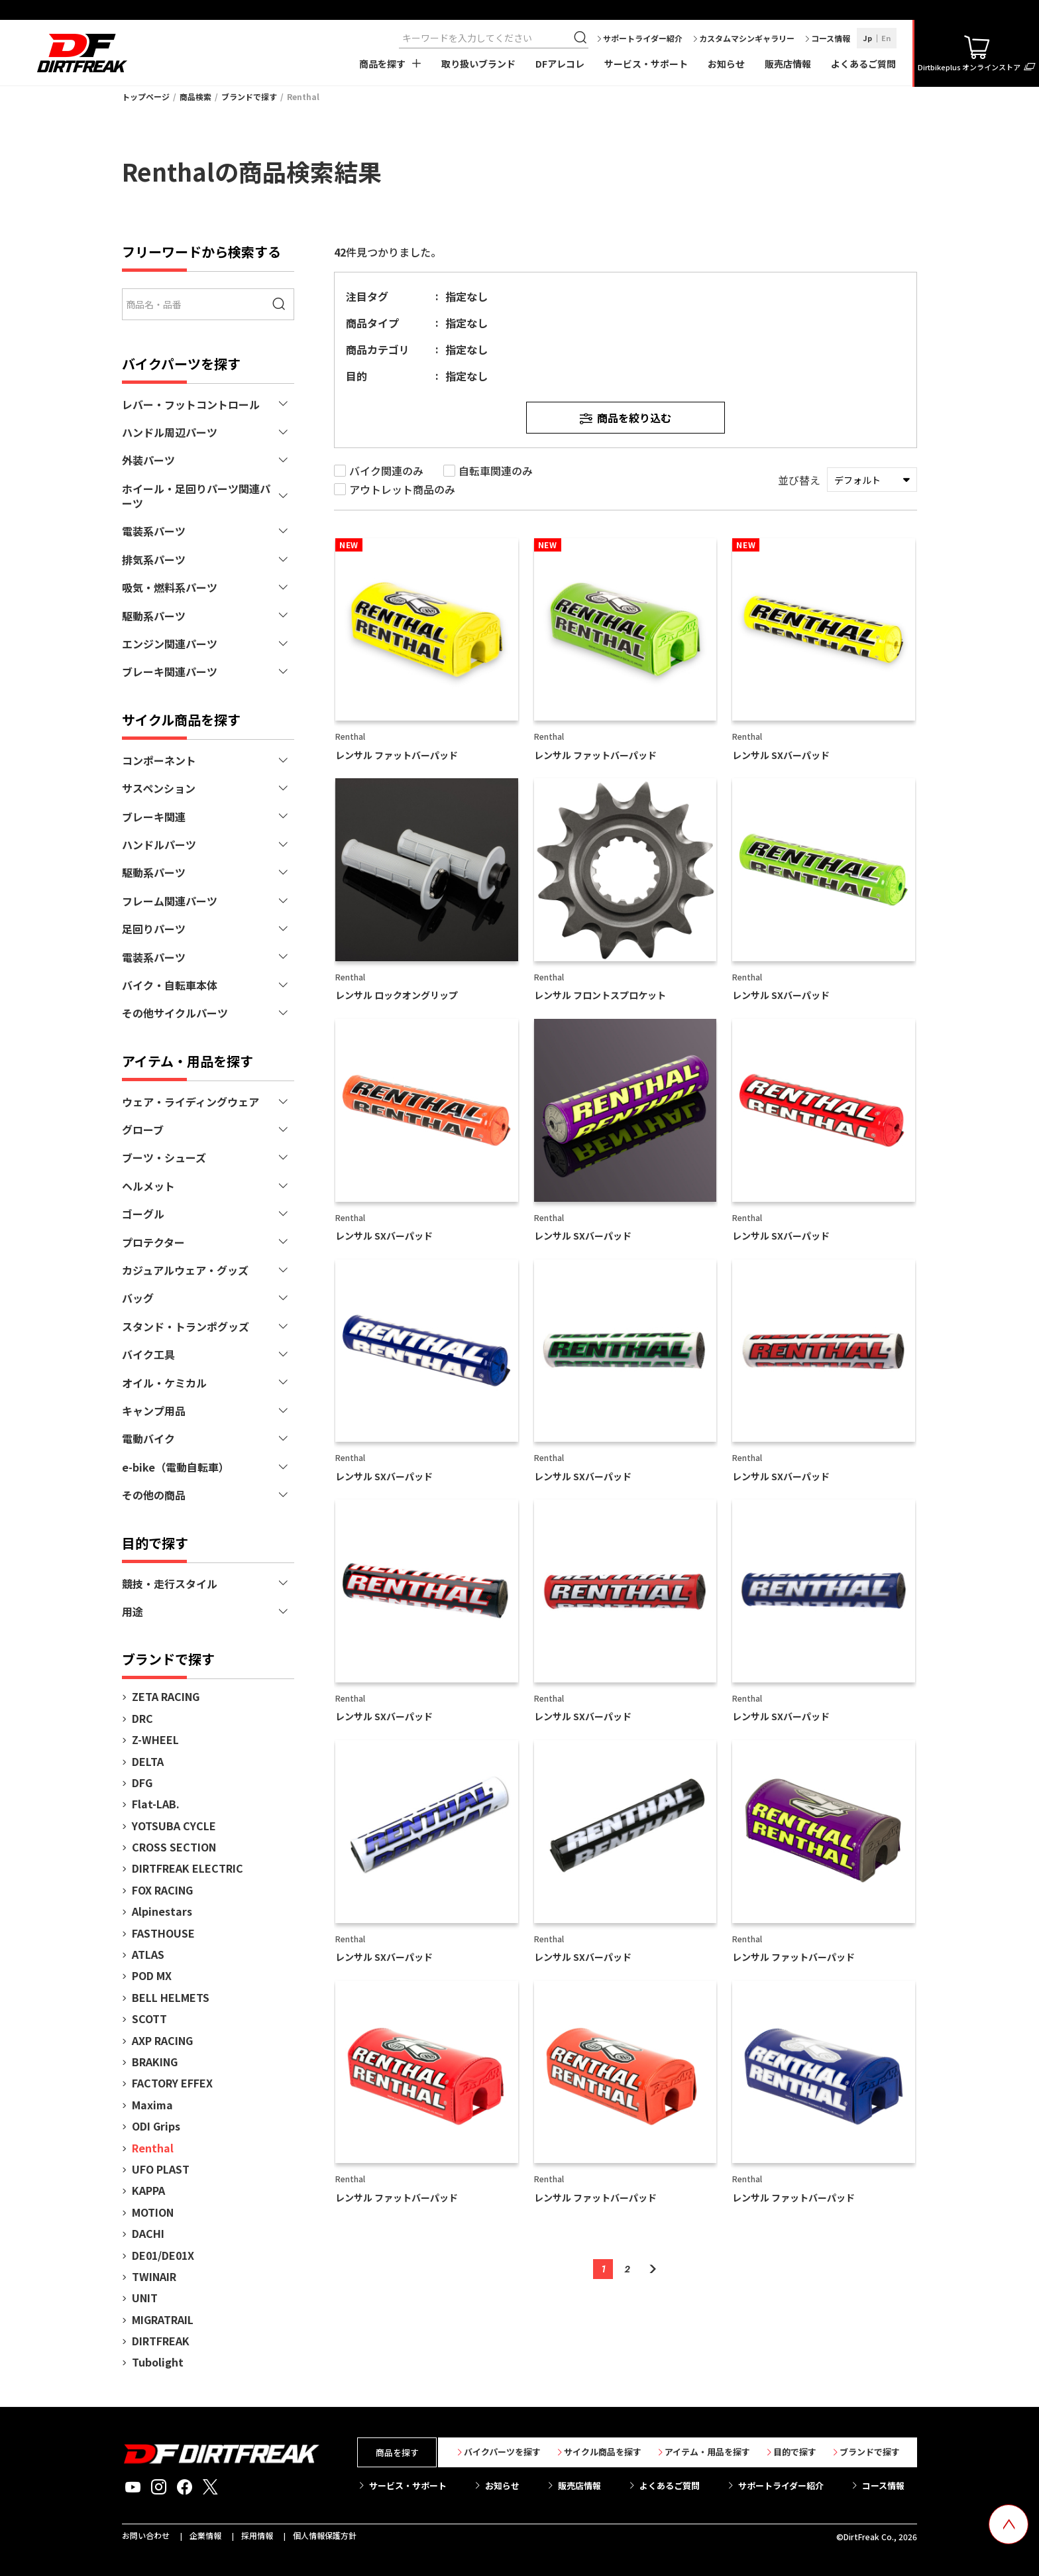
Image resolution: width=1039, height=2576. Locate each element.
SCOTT (149, 2018)
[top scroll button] (1008, 2524)
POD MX (152, 1975)
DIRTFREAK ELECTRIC (187, 1868)
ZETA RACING (165, 1696)
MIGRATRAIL (162, 2319)
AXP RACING (162, 2040)
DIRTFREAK (161, 2341)
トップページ (146, 96)
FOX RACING (162, 1890)
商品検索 (195, 96)
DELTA (148, 1761)
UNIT (145, 2298)
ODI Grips (156, 2126)
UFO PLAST (161, 2169)
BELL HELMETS (170, 1997)
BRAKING (155, 2062)
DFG (142, 1782)
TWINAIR (154, 2276)
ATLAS (148, 1954)
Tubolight (158, 2362)
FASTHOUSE (163, 1933)
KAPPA (148, 2190)
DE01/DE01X (163, 2255)
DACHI (148, 2233)
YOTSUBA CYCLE (174, 1826)
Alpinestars (162, 1911)
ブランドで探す (249, 96)
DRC (142, 1718)
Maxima (152, 2105)
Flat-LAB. (156, 1804)
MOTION (153, 2212)
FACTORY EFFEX (172, 2083)
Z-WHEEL (155, 1739)
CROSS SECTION (174, 1847)
